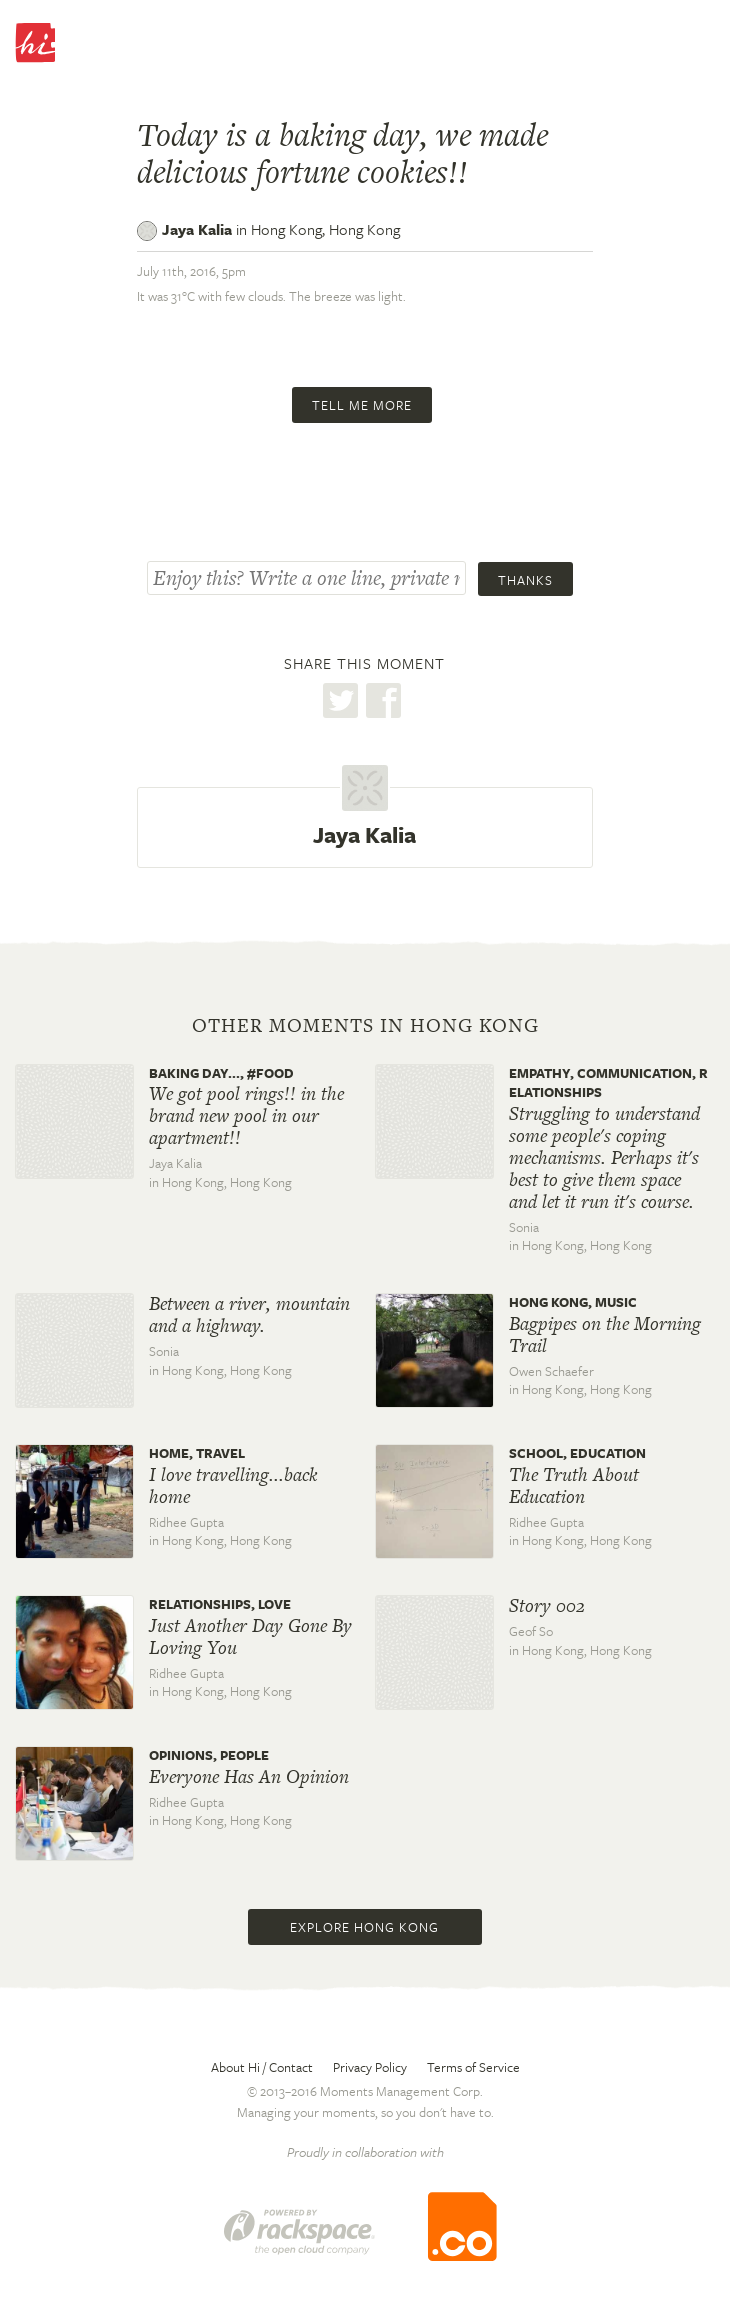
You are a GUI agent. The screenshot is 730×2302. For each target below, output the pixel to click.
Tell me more (362, 405)
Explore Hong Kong (364, 1927)
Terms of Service (473, 2067)
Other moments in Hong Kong (365, 1026)
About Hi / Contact (262, 2067)
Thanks (525, 580)
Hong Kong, (325, 229)
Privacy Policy (370, 2067)
